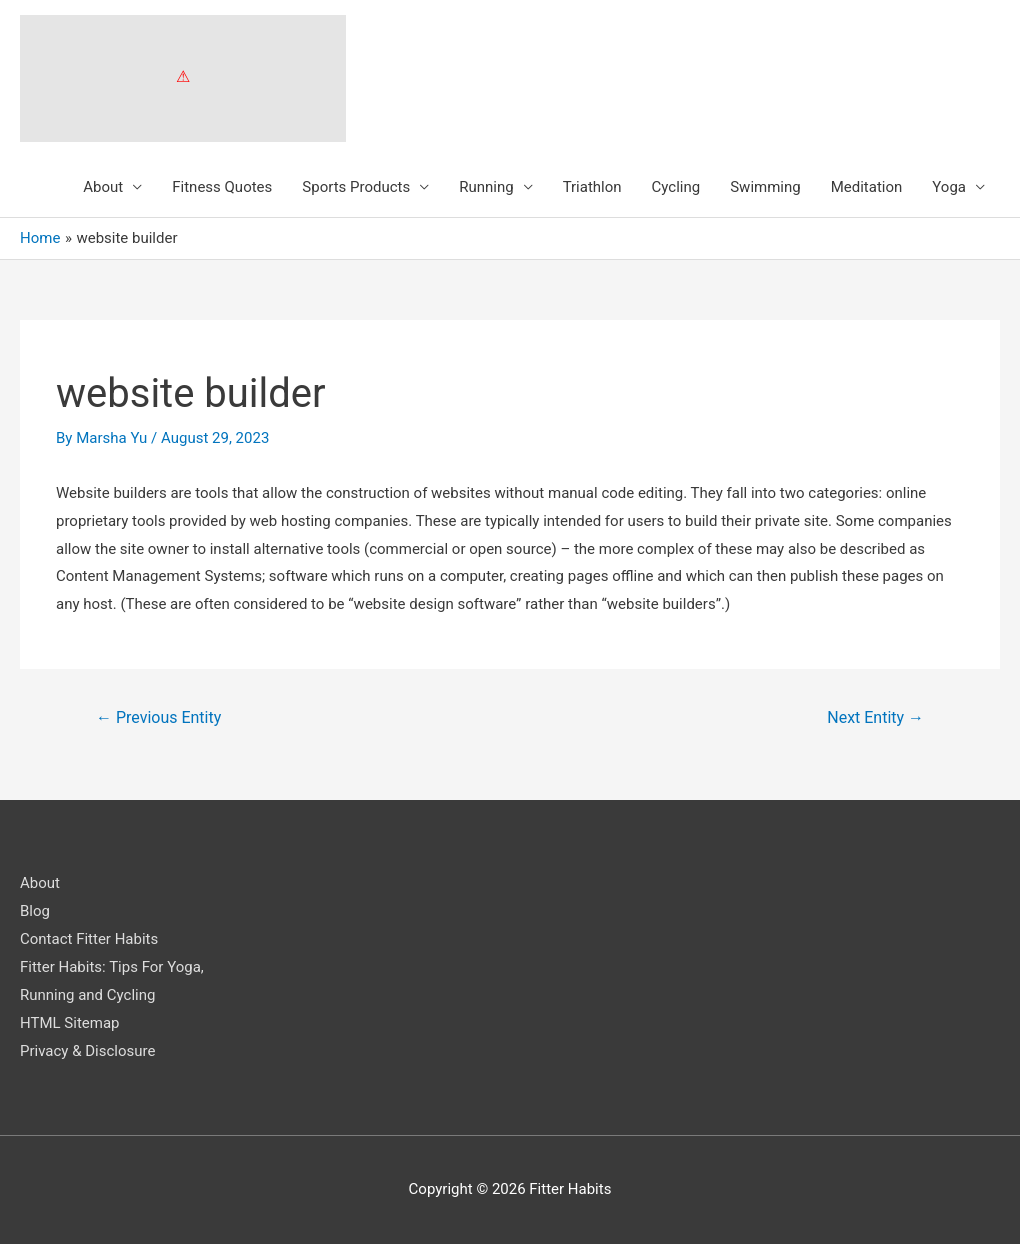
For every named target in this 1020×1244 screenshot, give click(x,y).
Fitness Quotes (222, 187)
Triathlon (592, 187)
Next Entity (875, 717)
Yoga (949, 187)
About (103, 187)
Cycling (676, 187)
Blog (35, 911)
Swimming (765, 187)
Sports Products (356, 187)
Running (486, 187)
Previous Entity (158, 717)
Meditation (867, 187)
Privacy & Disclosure (87, 1051)
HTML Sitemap (70, 1023)
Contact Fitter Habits (89, 939)
